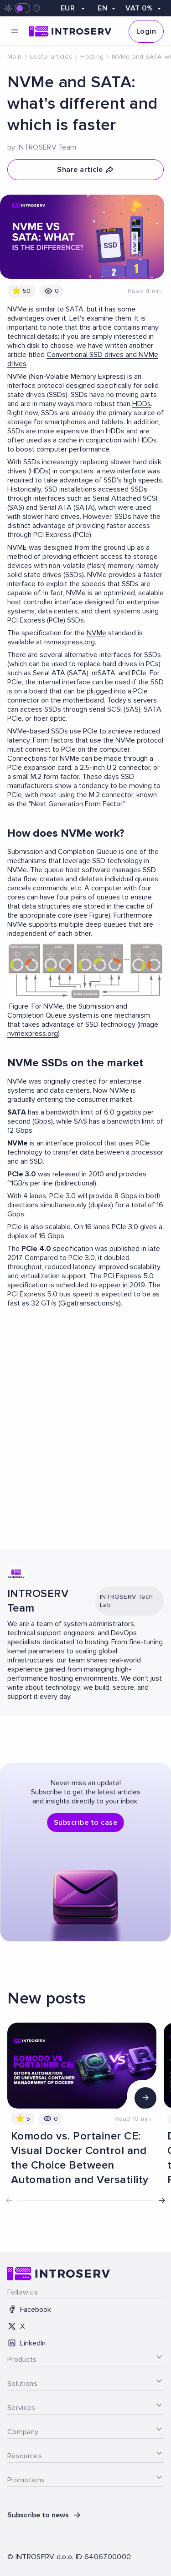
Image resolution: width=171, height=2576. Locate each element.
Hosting (92, 56)
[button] (161, 2200)
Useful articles (51, 56)
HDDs (141, 403)
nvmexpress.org (69, 642)
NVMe (96, 633)
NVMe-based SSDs (37, 731)
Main (14, 56)
